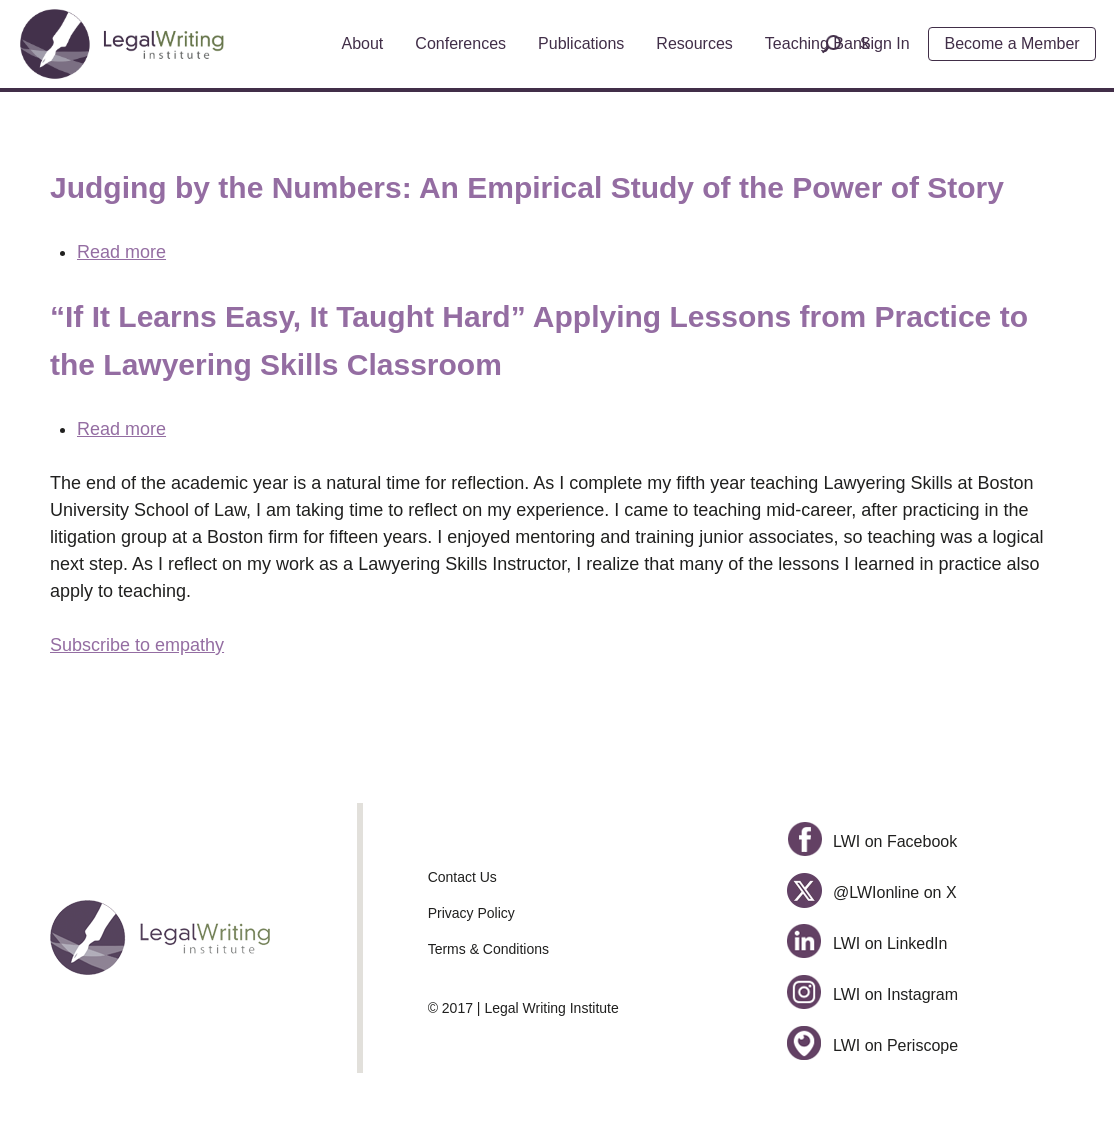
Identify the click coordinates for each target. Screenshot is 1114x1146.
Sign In (885, 43)
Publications (581, 43)
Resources (694, 43)
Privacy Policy (471, 913)
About (363, 43)
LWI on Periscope (872, 1045)
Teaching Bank (817, 43)
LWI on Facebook (872, 841)
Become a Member (1012, 43)
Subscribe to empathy (137, 645)
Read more (121, 252)
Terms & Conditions (488, 949)
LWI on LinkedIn (867, 943)
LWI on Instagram (872, 994)
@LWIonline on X (871, 892)
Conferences (460, 43)
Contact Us (462, 877)
